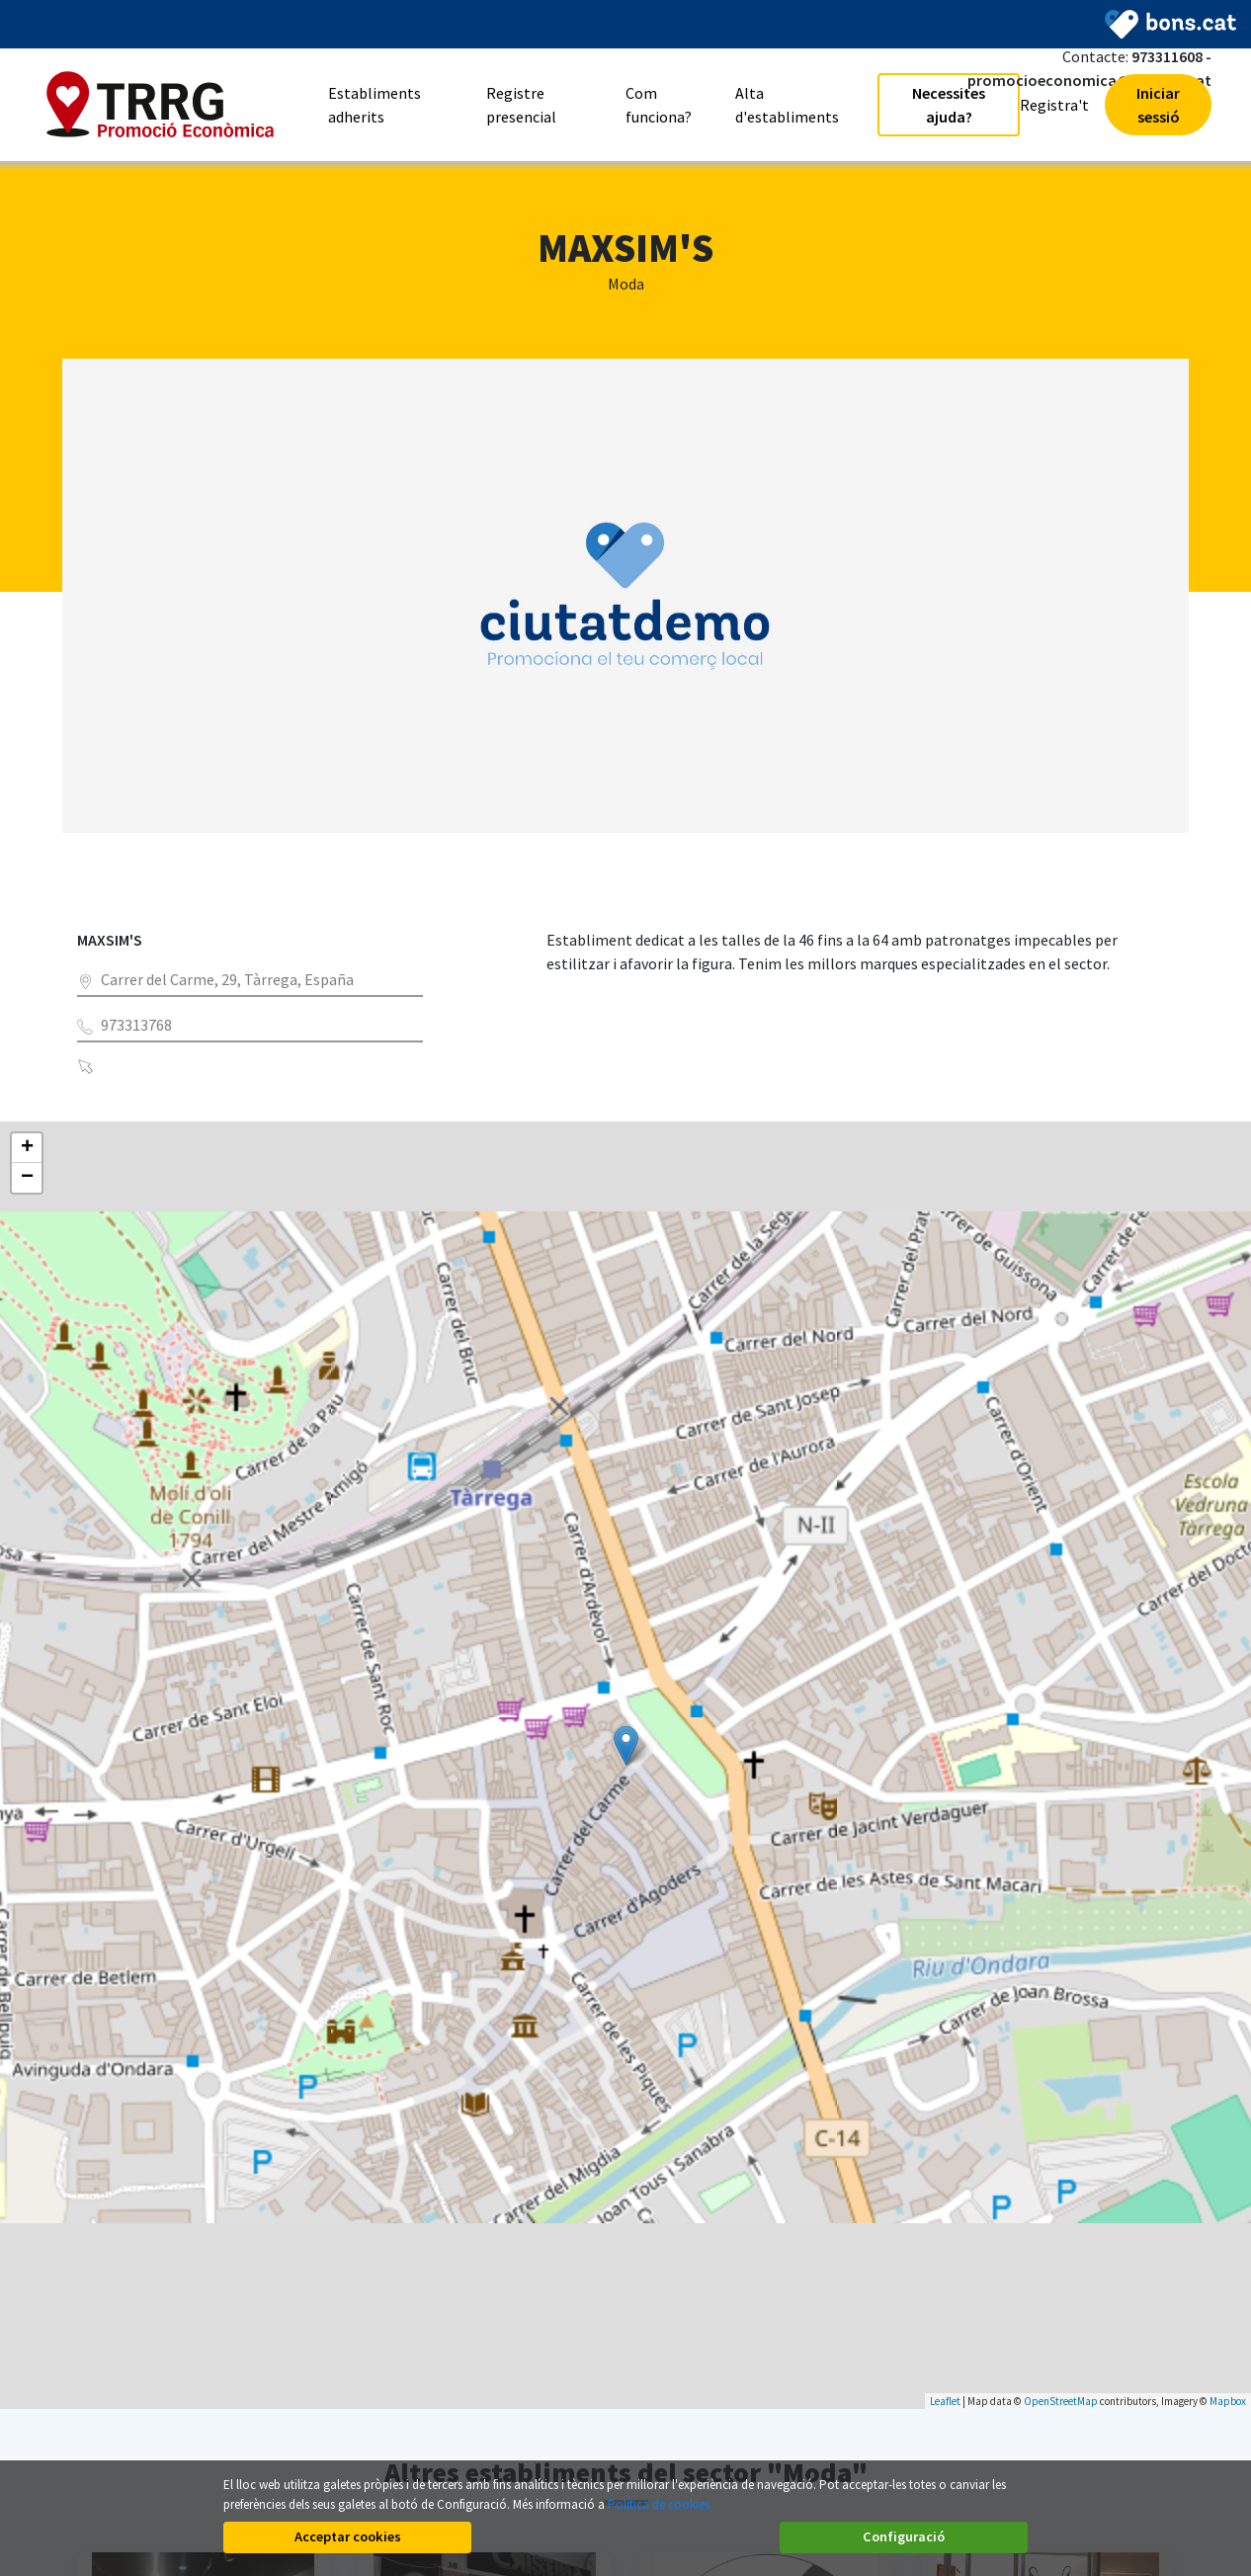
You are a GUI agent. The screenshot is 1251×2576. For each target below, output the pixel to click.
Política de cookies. (660, 2504)
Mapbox (1227, 2401)
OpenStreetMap (1061, 2401)
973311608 (1167, 56)
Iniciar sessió (1158, 104)
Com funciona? (659, 104)
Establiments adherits (374, 104)
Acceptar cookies (347, 2536)
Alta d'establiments (787, 104)
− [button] (27, 1178)
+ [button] (27, 1148)
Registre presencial (521, 104)
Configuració (904, 2536)
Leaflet (945, 2401)
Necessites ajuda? (948, 104)
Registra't (1054, 105)
